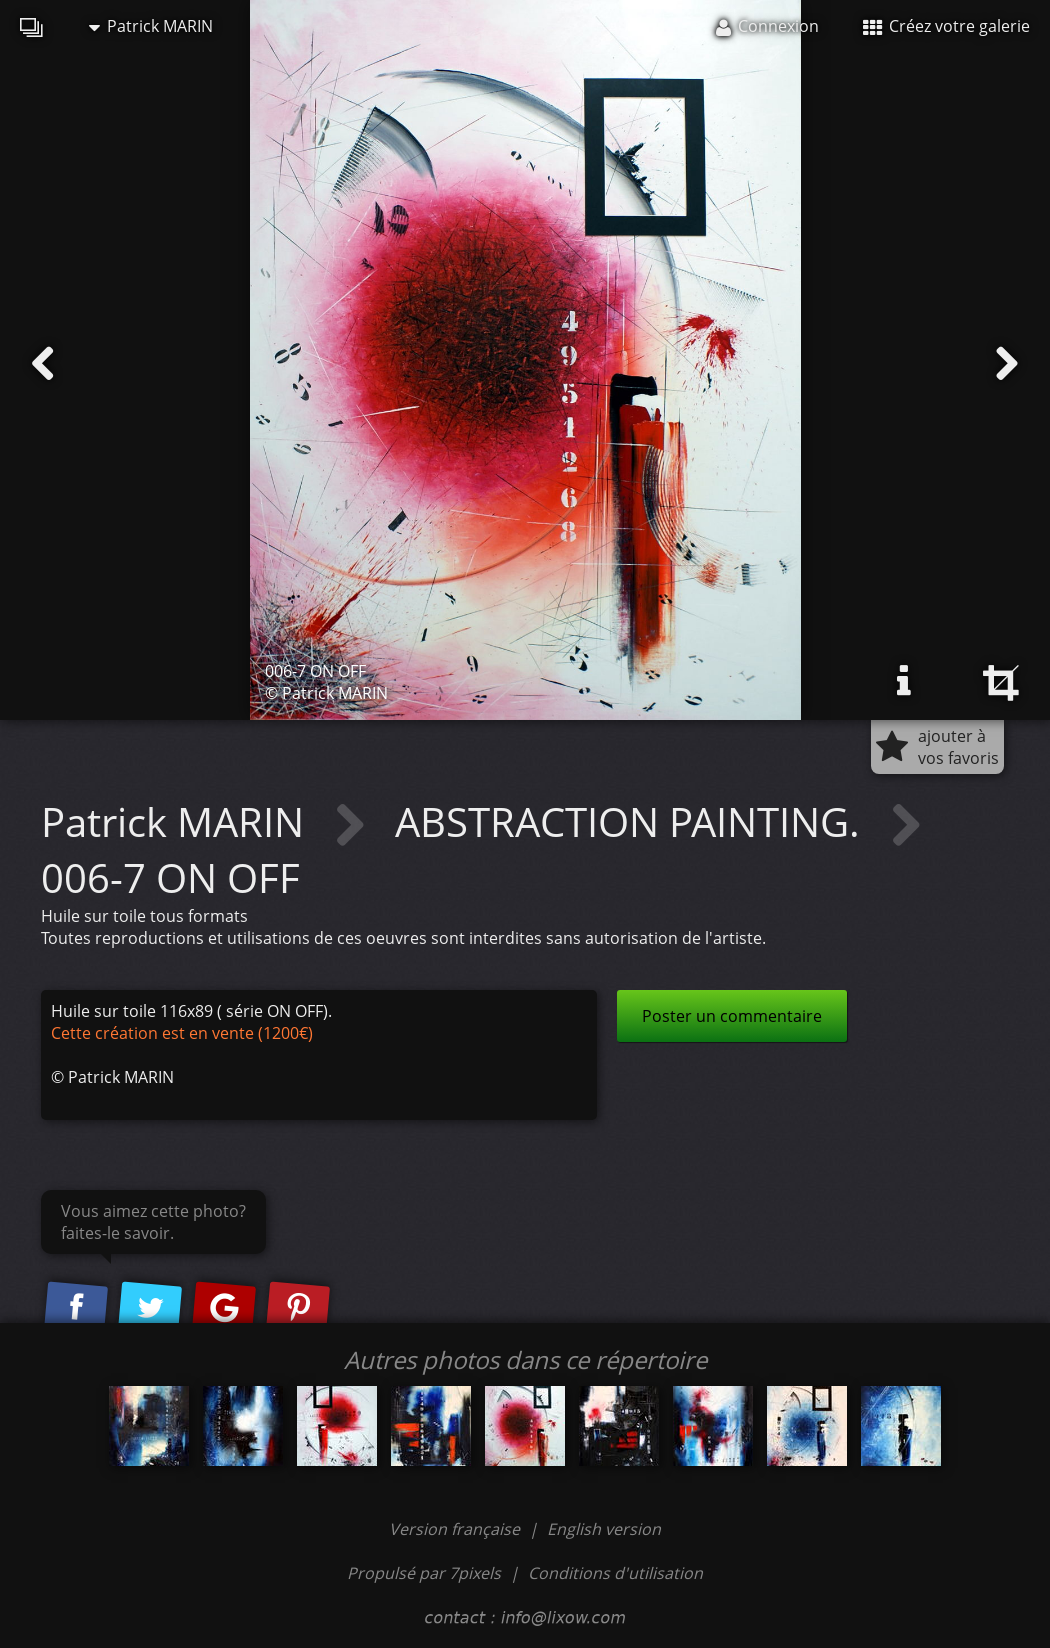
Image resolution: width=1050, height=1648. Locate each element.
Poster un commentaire (732, 1016)
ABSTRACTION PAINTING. (632, 821)
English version (604, 1529)
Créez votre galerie (946, 26)
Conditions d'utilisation (615, 1573)
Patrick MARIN (151, 26)
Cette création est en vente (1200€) (182, 1033)
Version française (456, 1529)
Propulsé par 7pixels (424, 1573)
